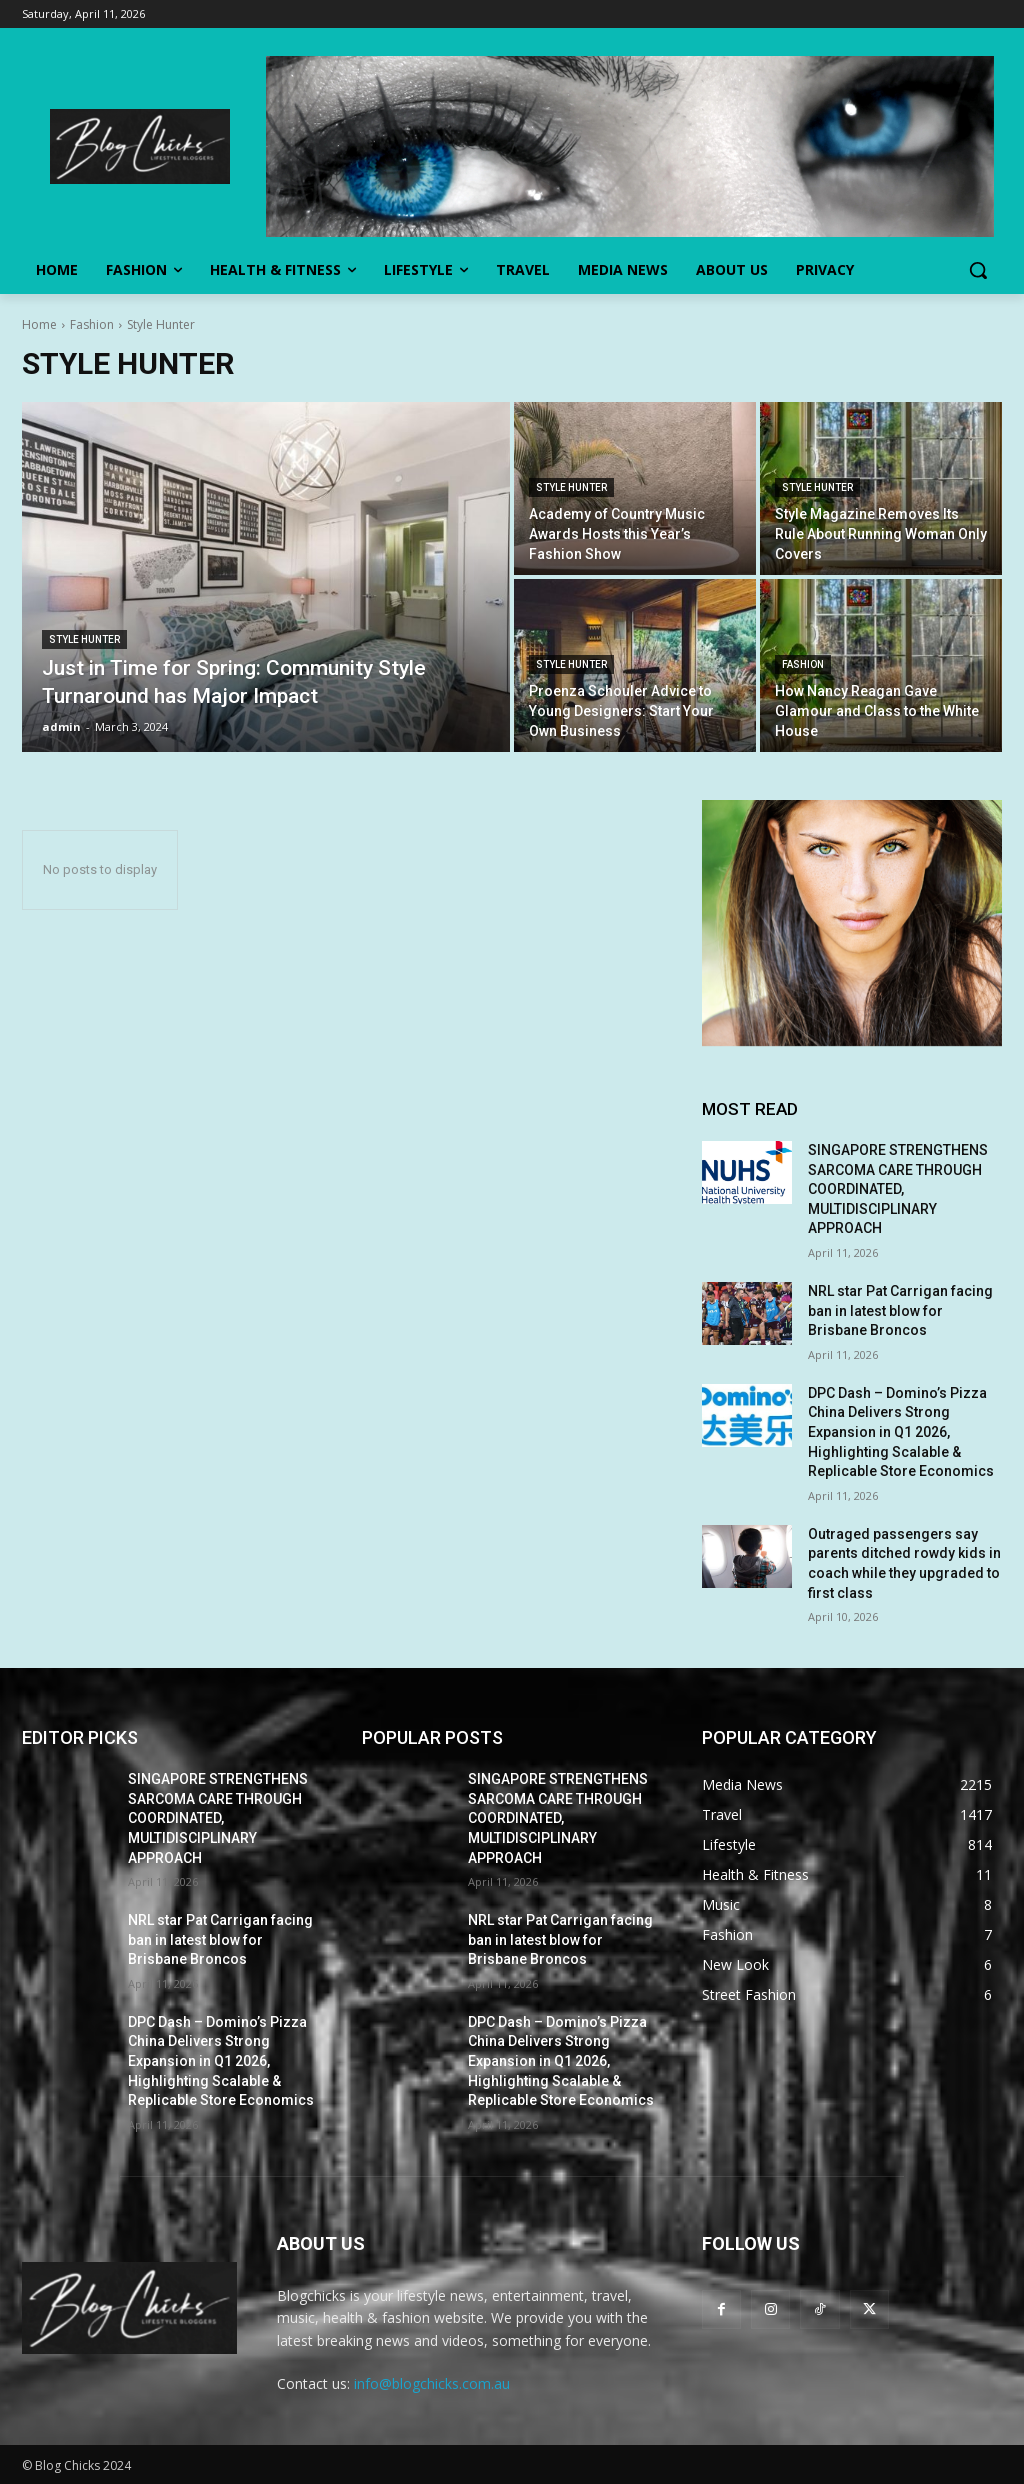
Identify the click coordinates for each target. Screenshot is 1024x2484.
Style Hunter (84, 639)
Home (39, 324)
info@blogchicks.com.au (432, 2383)
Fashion (92, 324)
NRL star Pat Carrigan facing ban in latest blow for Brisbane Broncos (900, 1310)
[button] (978, 270)
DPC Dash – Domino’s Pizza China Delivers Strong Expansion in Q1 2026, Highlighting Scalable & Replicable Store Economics (901, 1432)
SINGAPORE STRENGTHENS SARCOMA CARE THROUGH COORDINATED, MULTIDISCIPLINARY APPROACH (898, 1189)
